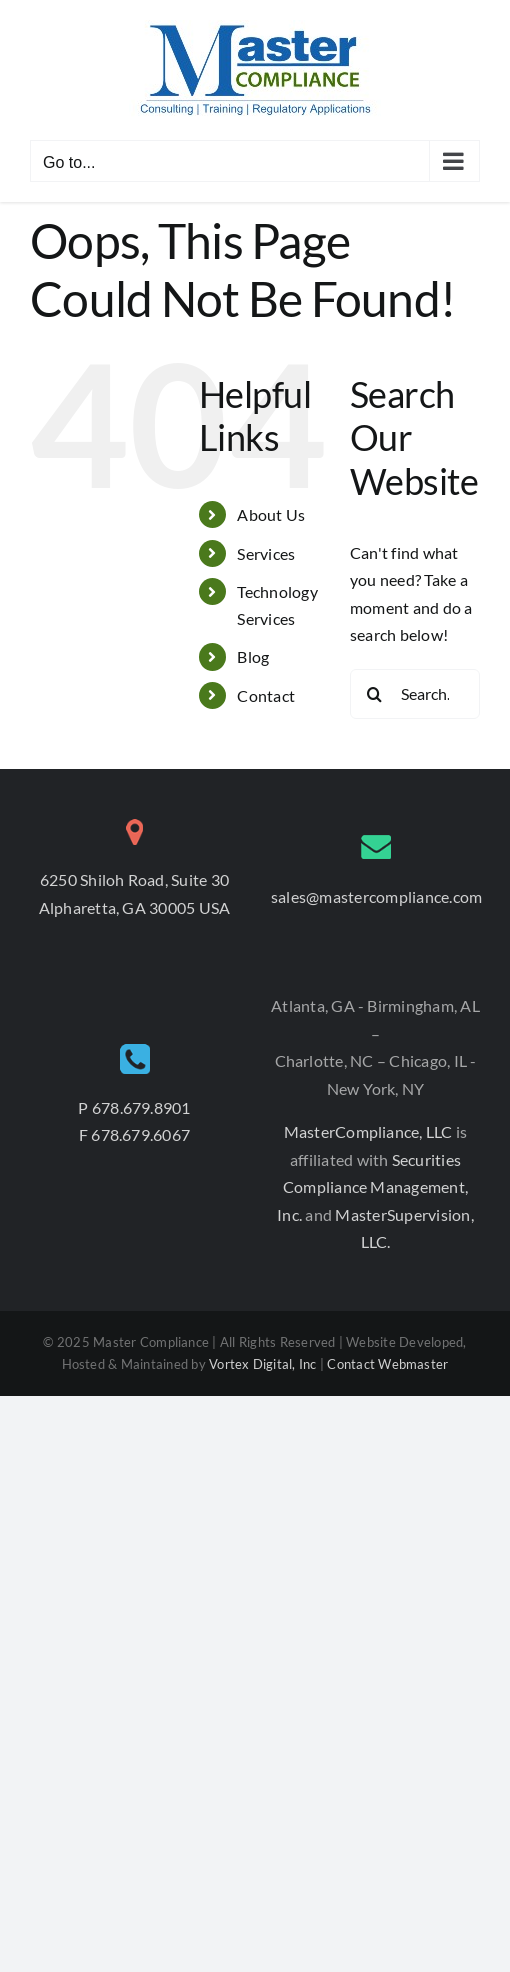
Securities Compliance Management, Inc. (372, 1187)
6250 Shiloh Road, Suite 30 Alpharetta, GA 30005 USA (135, 893)
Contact (266, 695)
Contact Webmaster (387, 1364)
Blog (253, 656)
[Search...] (415, 694)
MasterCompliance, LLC (370, 1131)
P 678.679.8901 (134, 1107)
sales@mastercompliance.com (376, 896)
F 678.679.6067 (134, 1134)
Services (266, 553)
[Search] (375, 694)
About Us (271, 514)
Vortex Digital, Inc (263, 1364)
